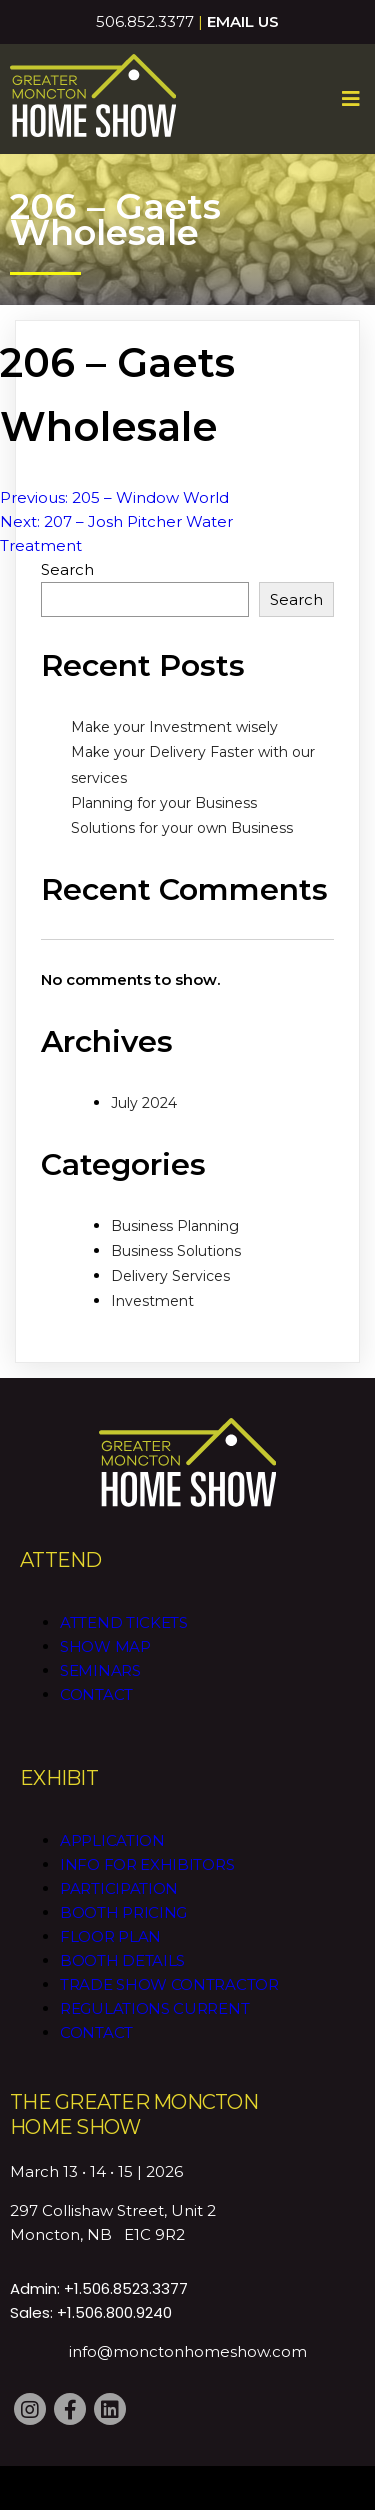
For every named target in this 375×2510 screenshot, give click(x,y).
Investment (152, 1301)
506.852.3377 (145, 21)
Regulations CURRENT (154, 2008)
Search (67, 569)
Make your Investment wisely (174, 727)
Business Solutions (176, 1251)
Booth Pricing (123, 1912)
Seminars (100, 1670)
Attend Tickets (124, 1622)
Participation (119, 1888)
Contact (96, 1694)
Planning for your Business (164, 803)
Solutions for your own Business (182, 828)
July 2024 (144, 1103)
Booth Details (122, 1960)
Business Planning (175, 1226)
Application (112, 1840)
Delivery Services (170, 1276)
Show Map (105, 1646)
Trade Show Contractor (169, 1984)
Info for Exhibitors (147, 1864)
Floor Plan (110, 1936)
